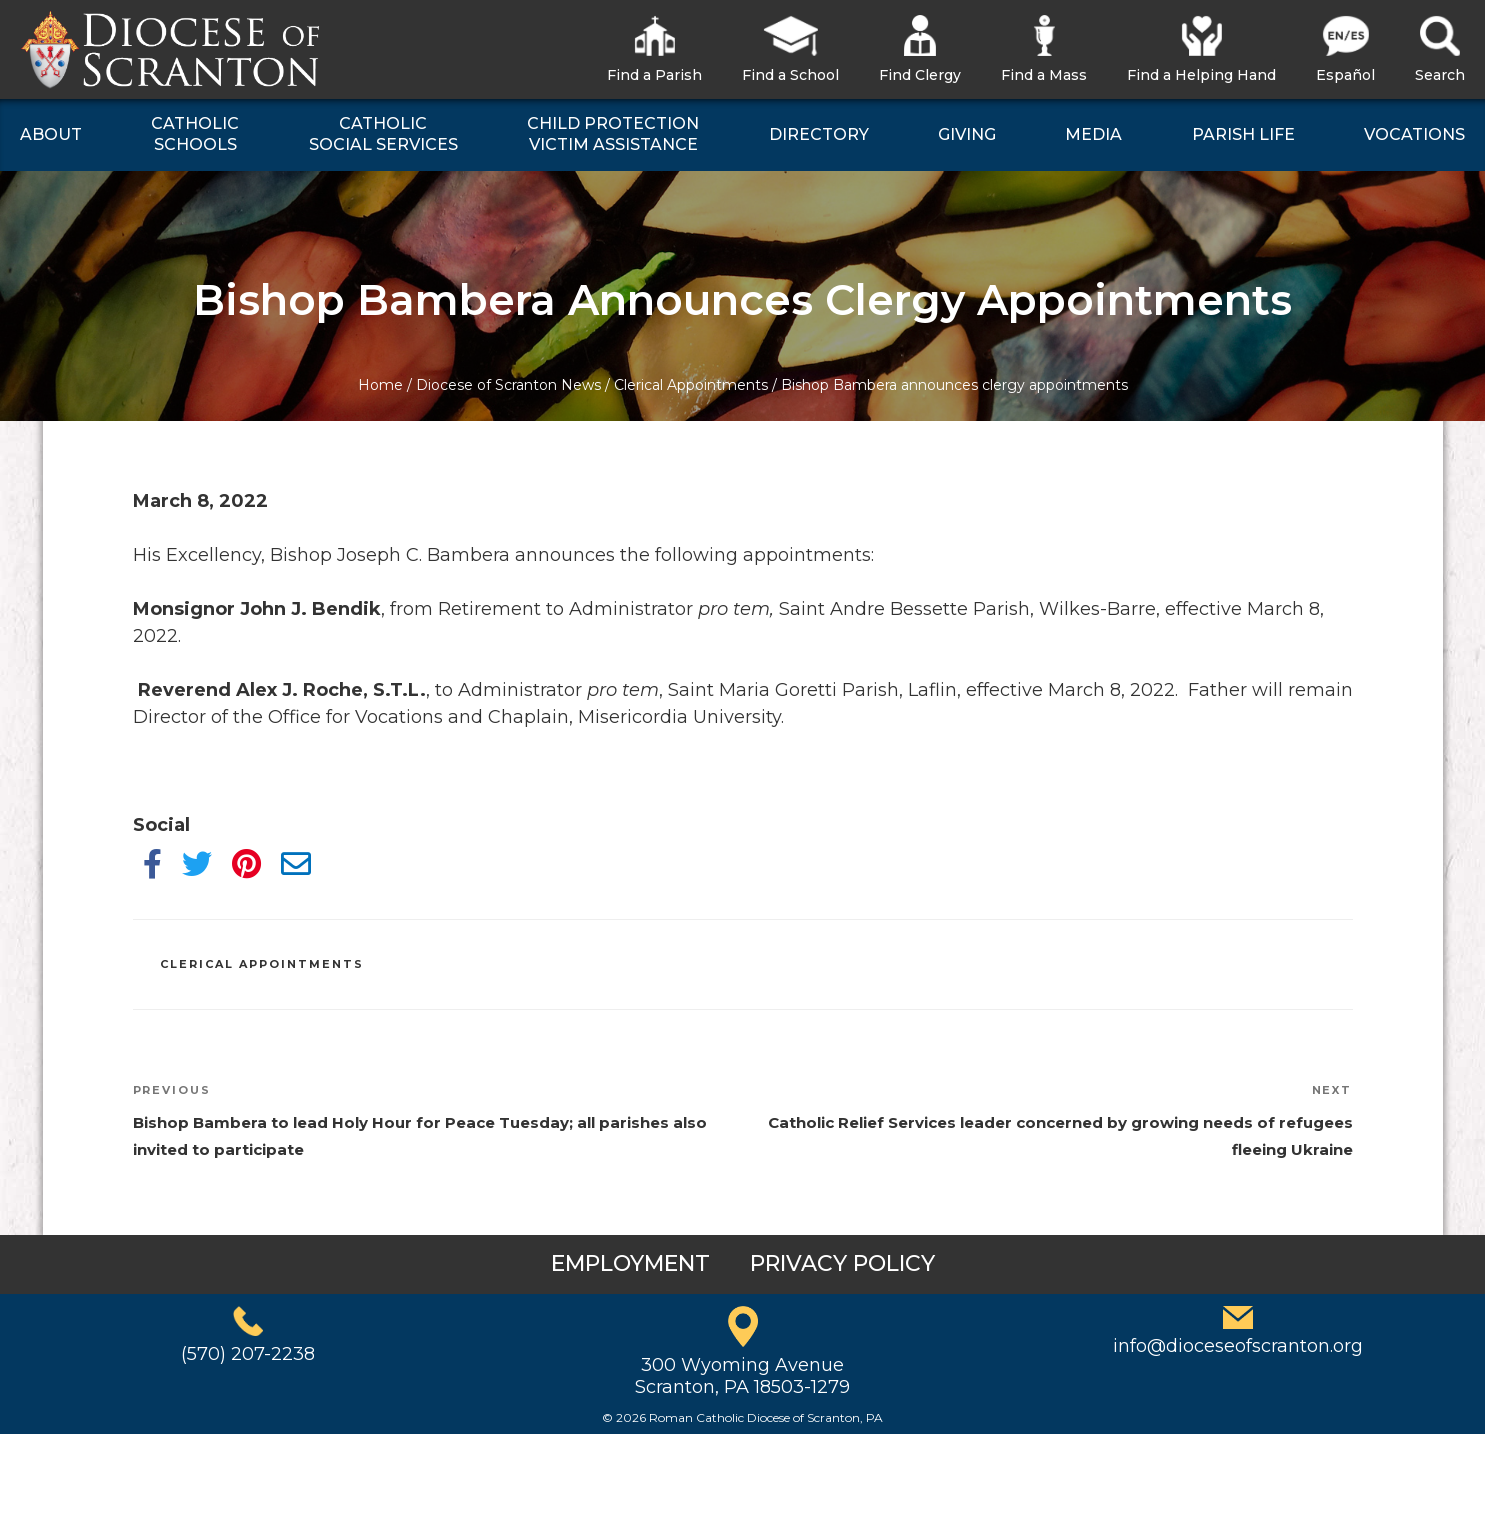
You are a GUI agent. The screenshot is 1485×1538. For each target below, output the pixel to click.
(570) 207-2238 (248, 1354)
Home (380, 385)
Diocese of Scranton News (508, 385)
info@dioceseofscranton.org (1238, 1346)
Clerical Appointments (691, 385)
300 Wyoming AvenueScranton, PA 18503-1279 (742, 1376)
